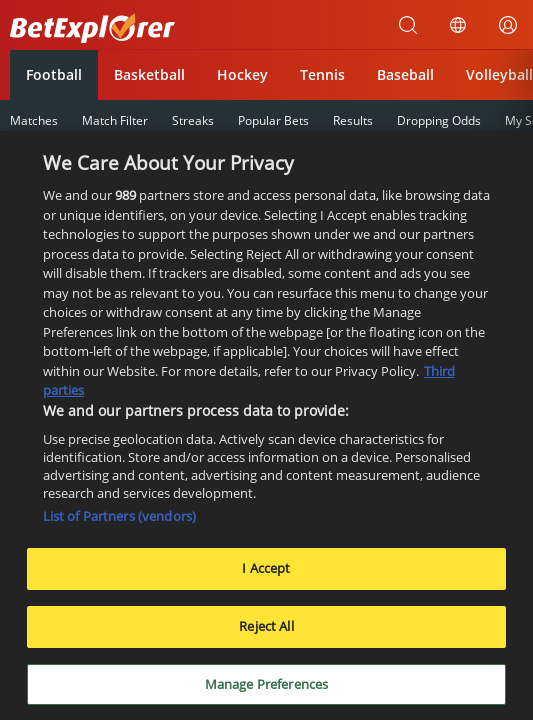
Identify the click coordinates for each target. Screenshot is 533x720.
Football (54, 74)
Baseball (405, 74)
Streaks (193, 120)
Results (353, 120)
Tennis (322, 74)
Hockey (242, 74)
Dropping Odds (439, 120)
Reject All (266, 632)
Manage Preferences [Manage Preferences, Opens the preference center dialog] (266, 690)
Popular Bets (273, 120)
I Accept (266, 574)
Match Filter (115, 120)
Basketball (149, 74)
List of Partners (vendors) (119, 522)
